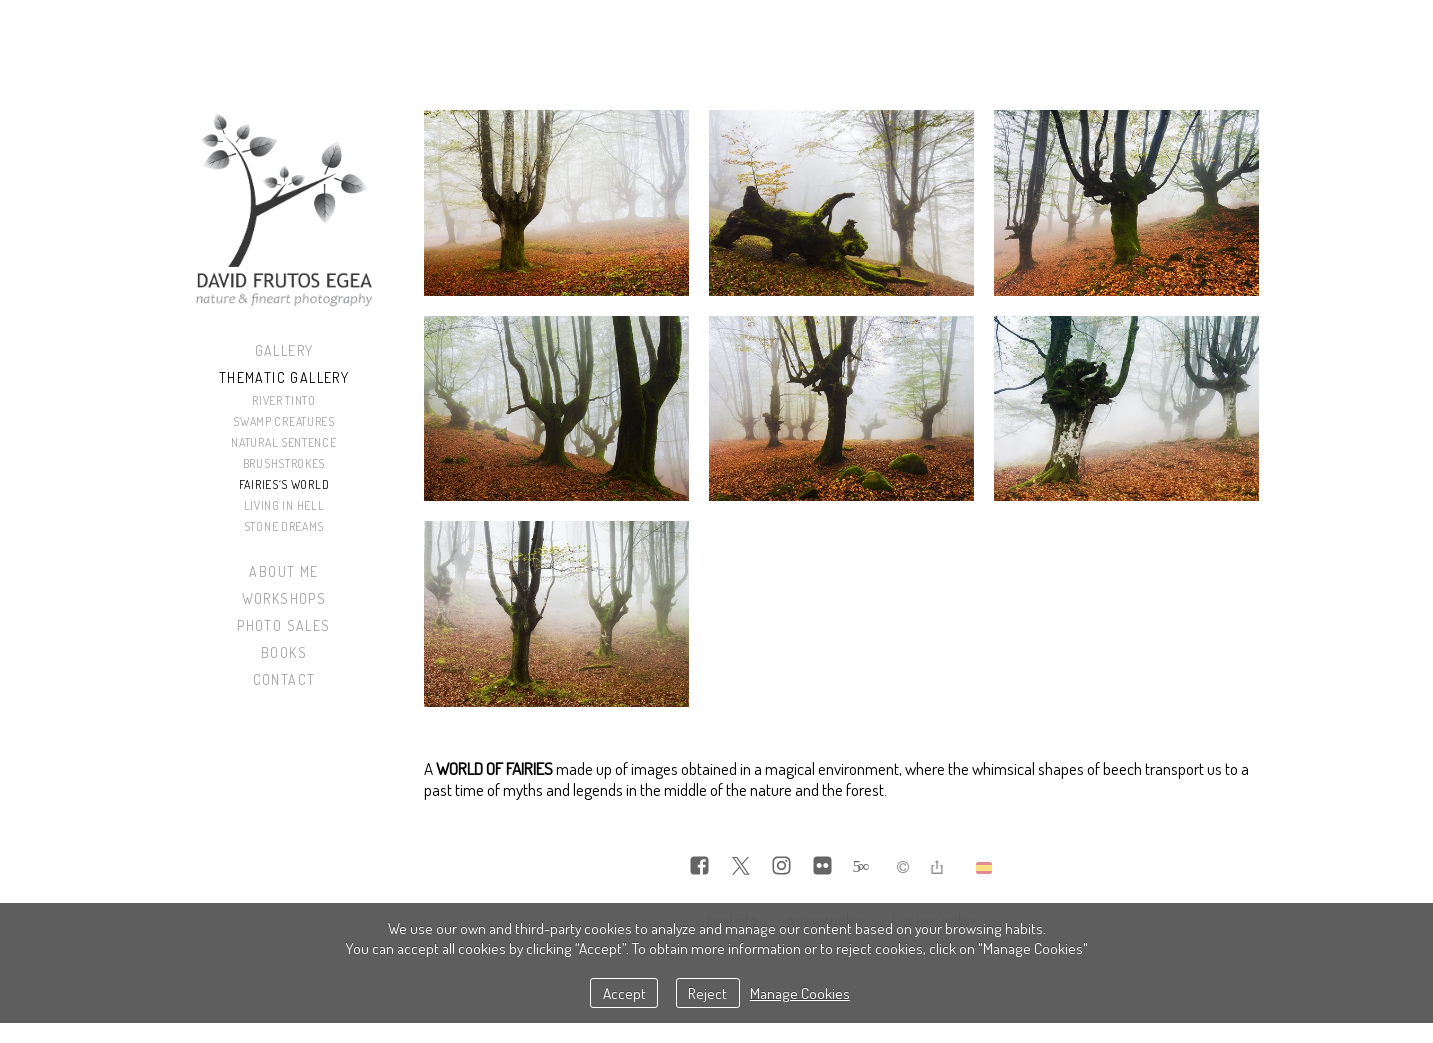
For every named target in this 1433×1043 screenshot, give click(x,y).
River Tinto (284, 400)
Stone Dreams (284, 526)
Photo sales (283, 625)
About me (283, 571)
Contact (284, 679)
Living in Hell (284, 505)
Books (284, 652)
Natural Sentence (283, 442)
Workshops (284, 598)
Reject (707, 993)
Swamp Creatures (284, 421)
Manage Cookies (800, 993)
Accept (624, 993)
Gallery (284, 350)
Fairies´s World (284, 484)
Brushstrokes (284, 463)
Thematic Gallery (284, 377)
